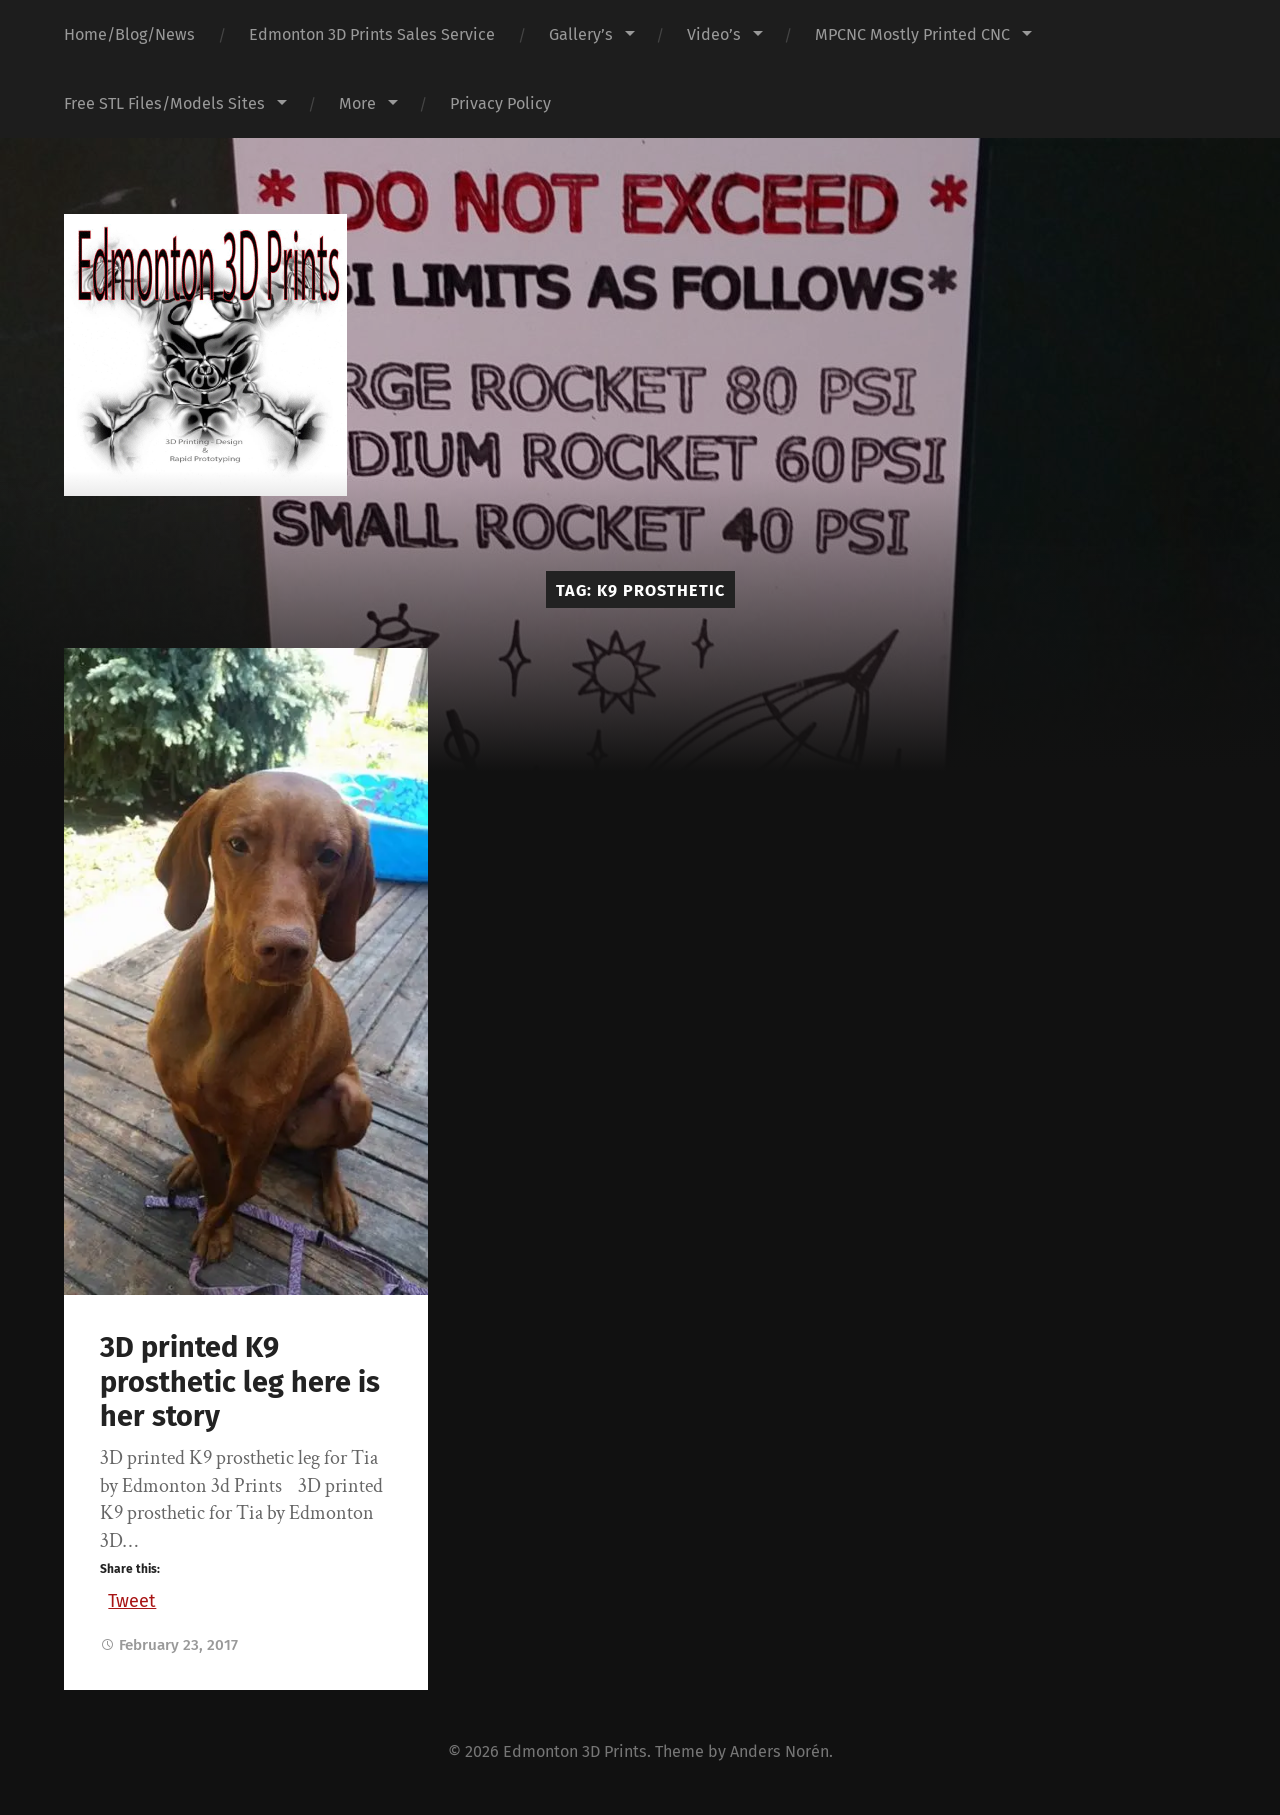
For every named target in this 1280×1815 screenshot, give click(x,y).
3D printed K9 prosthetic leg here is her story (240, 1382)
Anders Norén (779, 1751)
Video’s (714, 34)
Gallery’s (581, 34)
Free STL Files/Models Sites (164, 103)
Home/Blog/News (129, 34)
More (357, 103)
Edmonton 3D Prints (575, 1751)
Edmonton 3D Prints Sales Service (372, 34)
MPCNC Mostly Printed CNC (912, 34)
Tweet (132, 1598)
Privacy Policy (500, 103)
